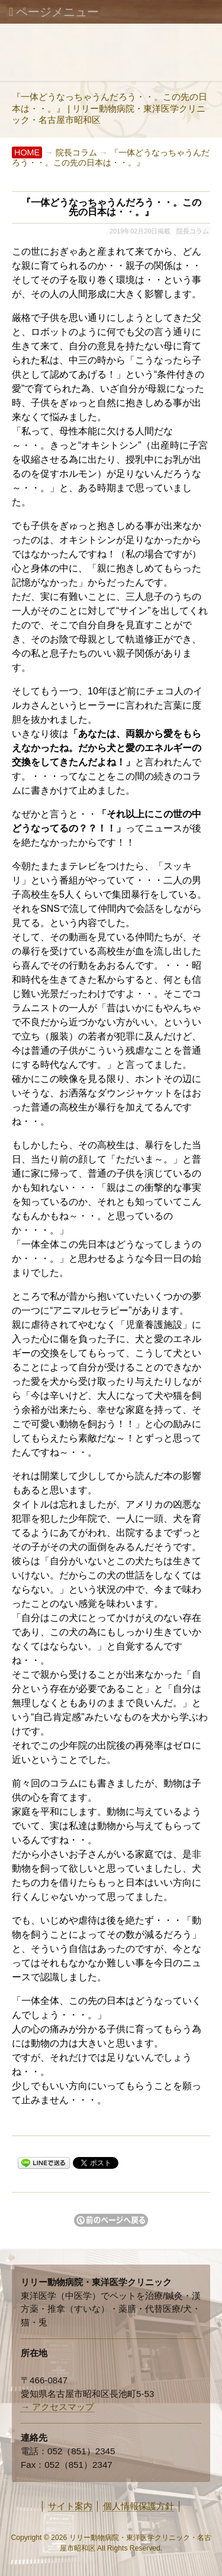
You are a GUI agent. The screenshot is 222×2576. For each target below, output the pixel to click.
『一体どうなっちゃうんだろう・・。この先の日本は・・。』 (111, 157)
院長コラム (76, 152)
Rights (117, 2548)
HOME (27, 152)
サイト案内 (70, 2506)
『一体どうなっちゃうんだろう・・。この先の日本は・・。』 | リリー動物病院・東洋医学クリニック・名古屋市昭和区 (109, 108)
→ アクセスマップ (57, 2407)
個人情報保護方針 (138, 2506)
